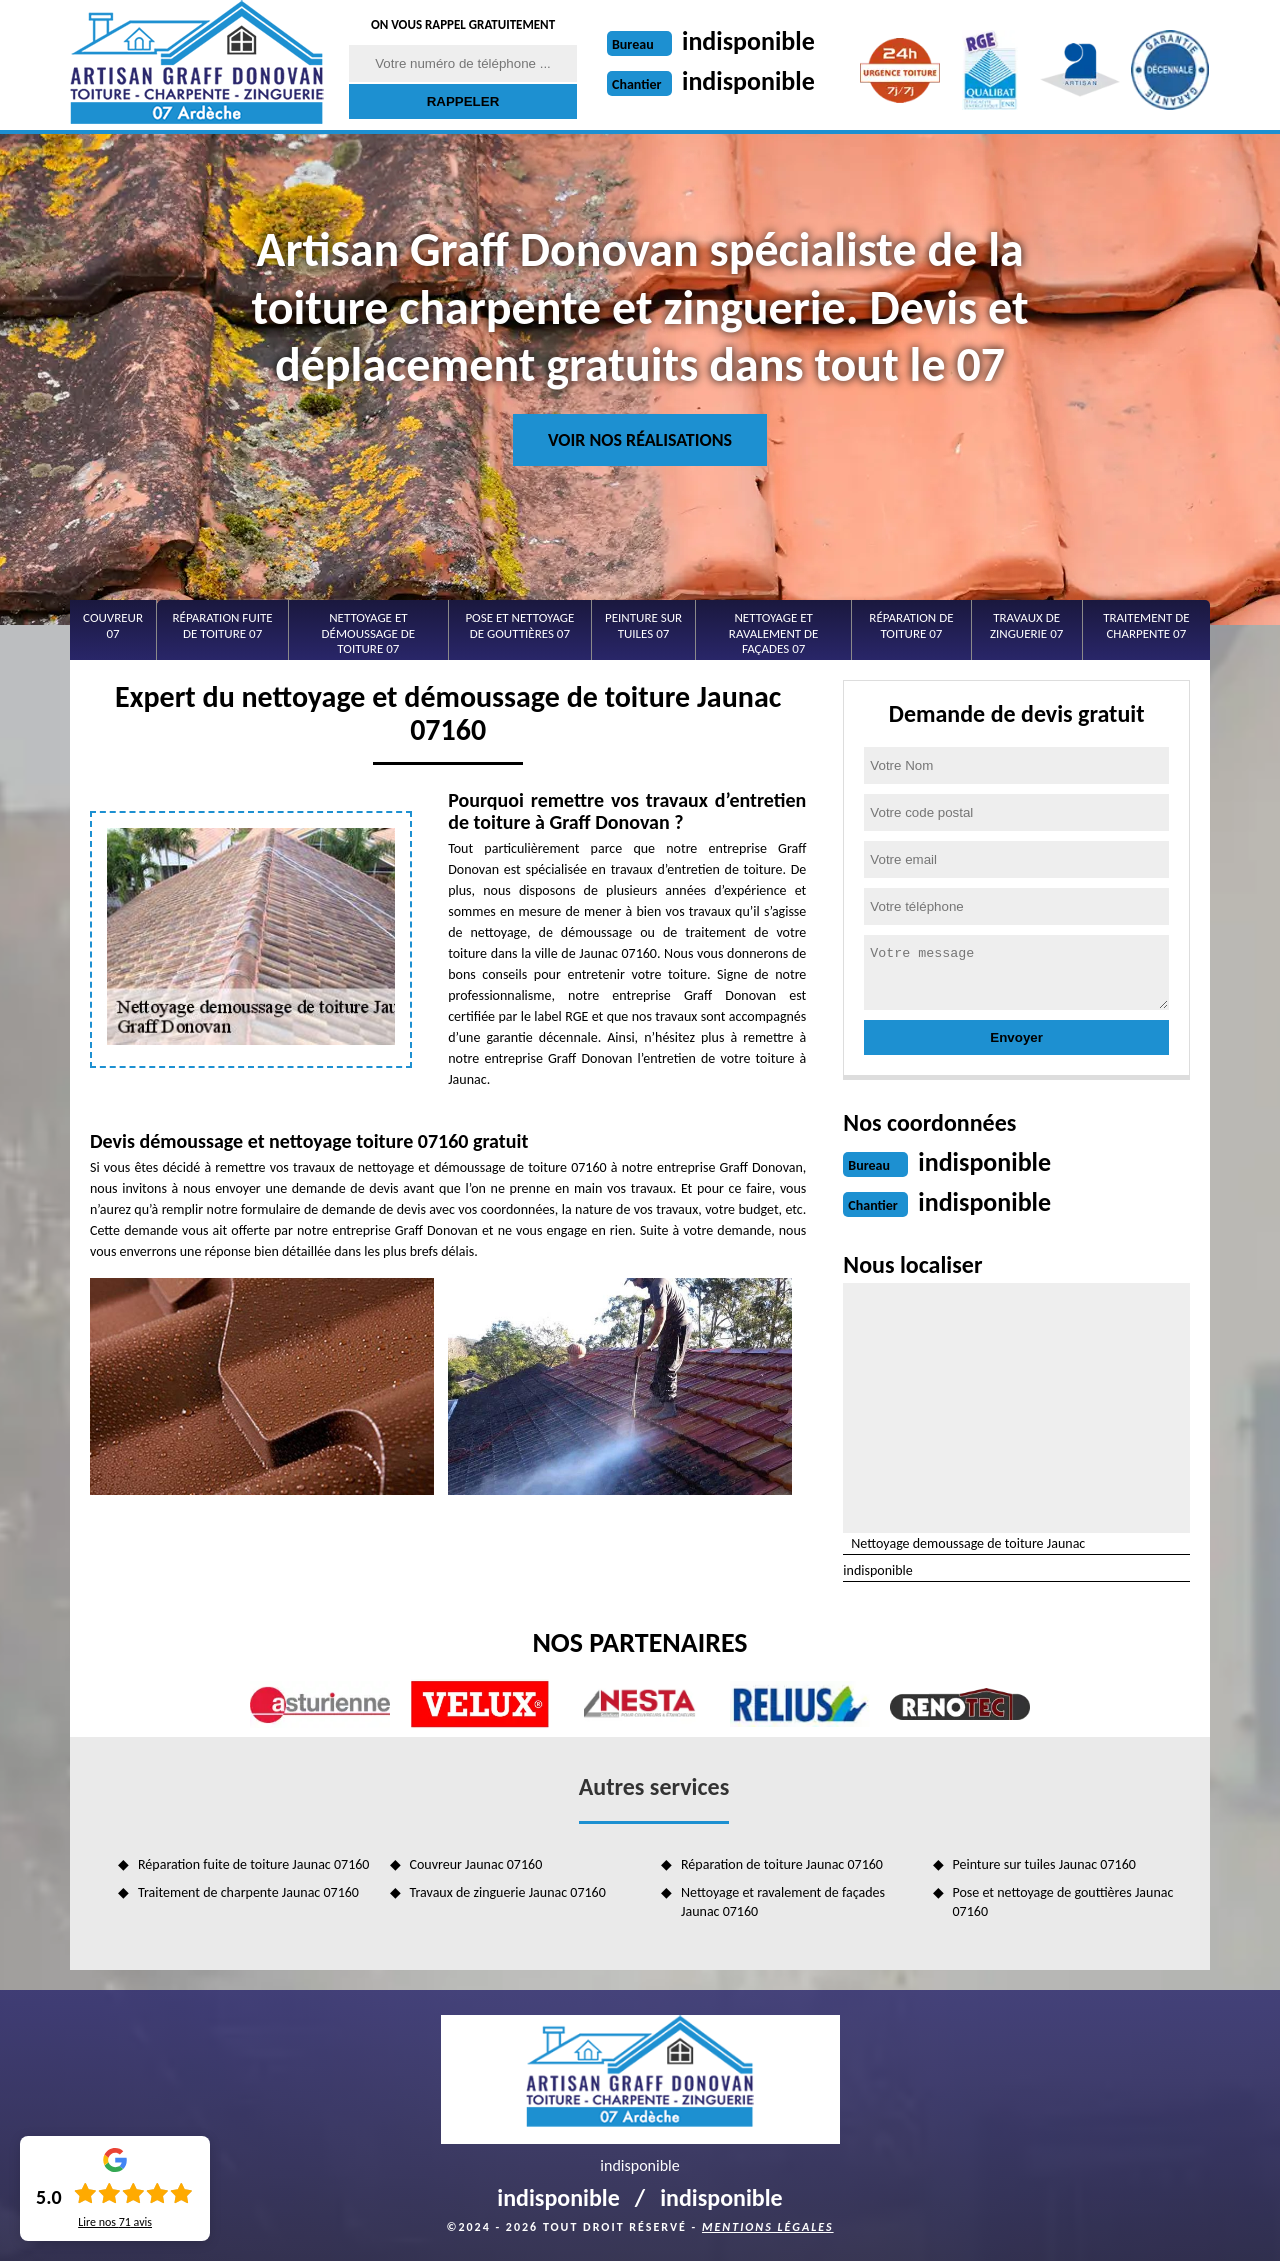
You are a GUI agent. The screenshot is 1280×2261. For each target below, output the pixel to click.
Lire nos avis (115, 2222)
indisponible (748, 41)
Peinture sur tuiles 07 (643, 625)
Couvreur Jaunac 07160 (476, 1864)
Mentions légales (768, 2227)
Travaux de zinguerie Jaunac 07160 (508, 1892)
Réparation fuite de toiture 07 (223, 625)
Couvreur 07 (113, 625)
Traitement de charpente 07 (1146, 625)
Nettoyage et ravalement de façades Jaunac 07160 (783, 1901)
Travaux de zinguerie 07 (1026, 625)
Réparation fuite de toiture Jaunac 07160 (253, 1864)
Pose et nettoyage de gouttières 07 (519, 625)
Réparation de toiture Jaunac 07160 (782, 1864)
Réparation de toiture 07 (911, 625)
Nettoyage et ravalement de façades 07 (774, 633)
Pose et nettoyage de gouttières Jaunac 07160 (1063, 1901)
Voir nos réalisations (640, 440)
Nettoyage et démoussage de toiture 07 (369, 633)
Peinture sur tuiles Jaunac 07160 (1044, 1864)
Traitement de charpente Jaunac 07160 (248, 1892)
